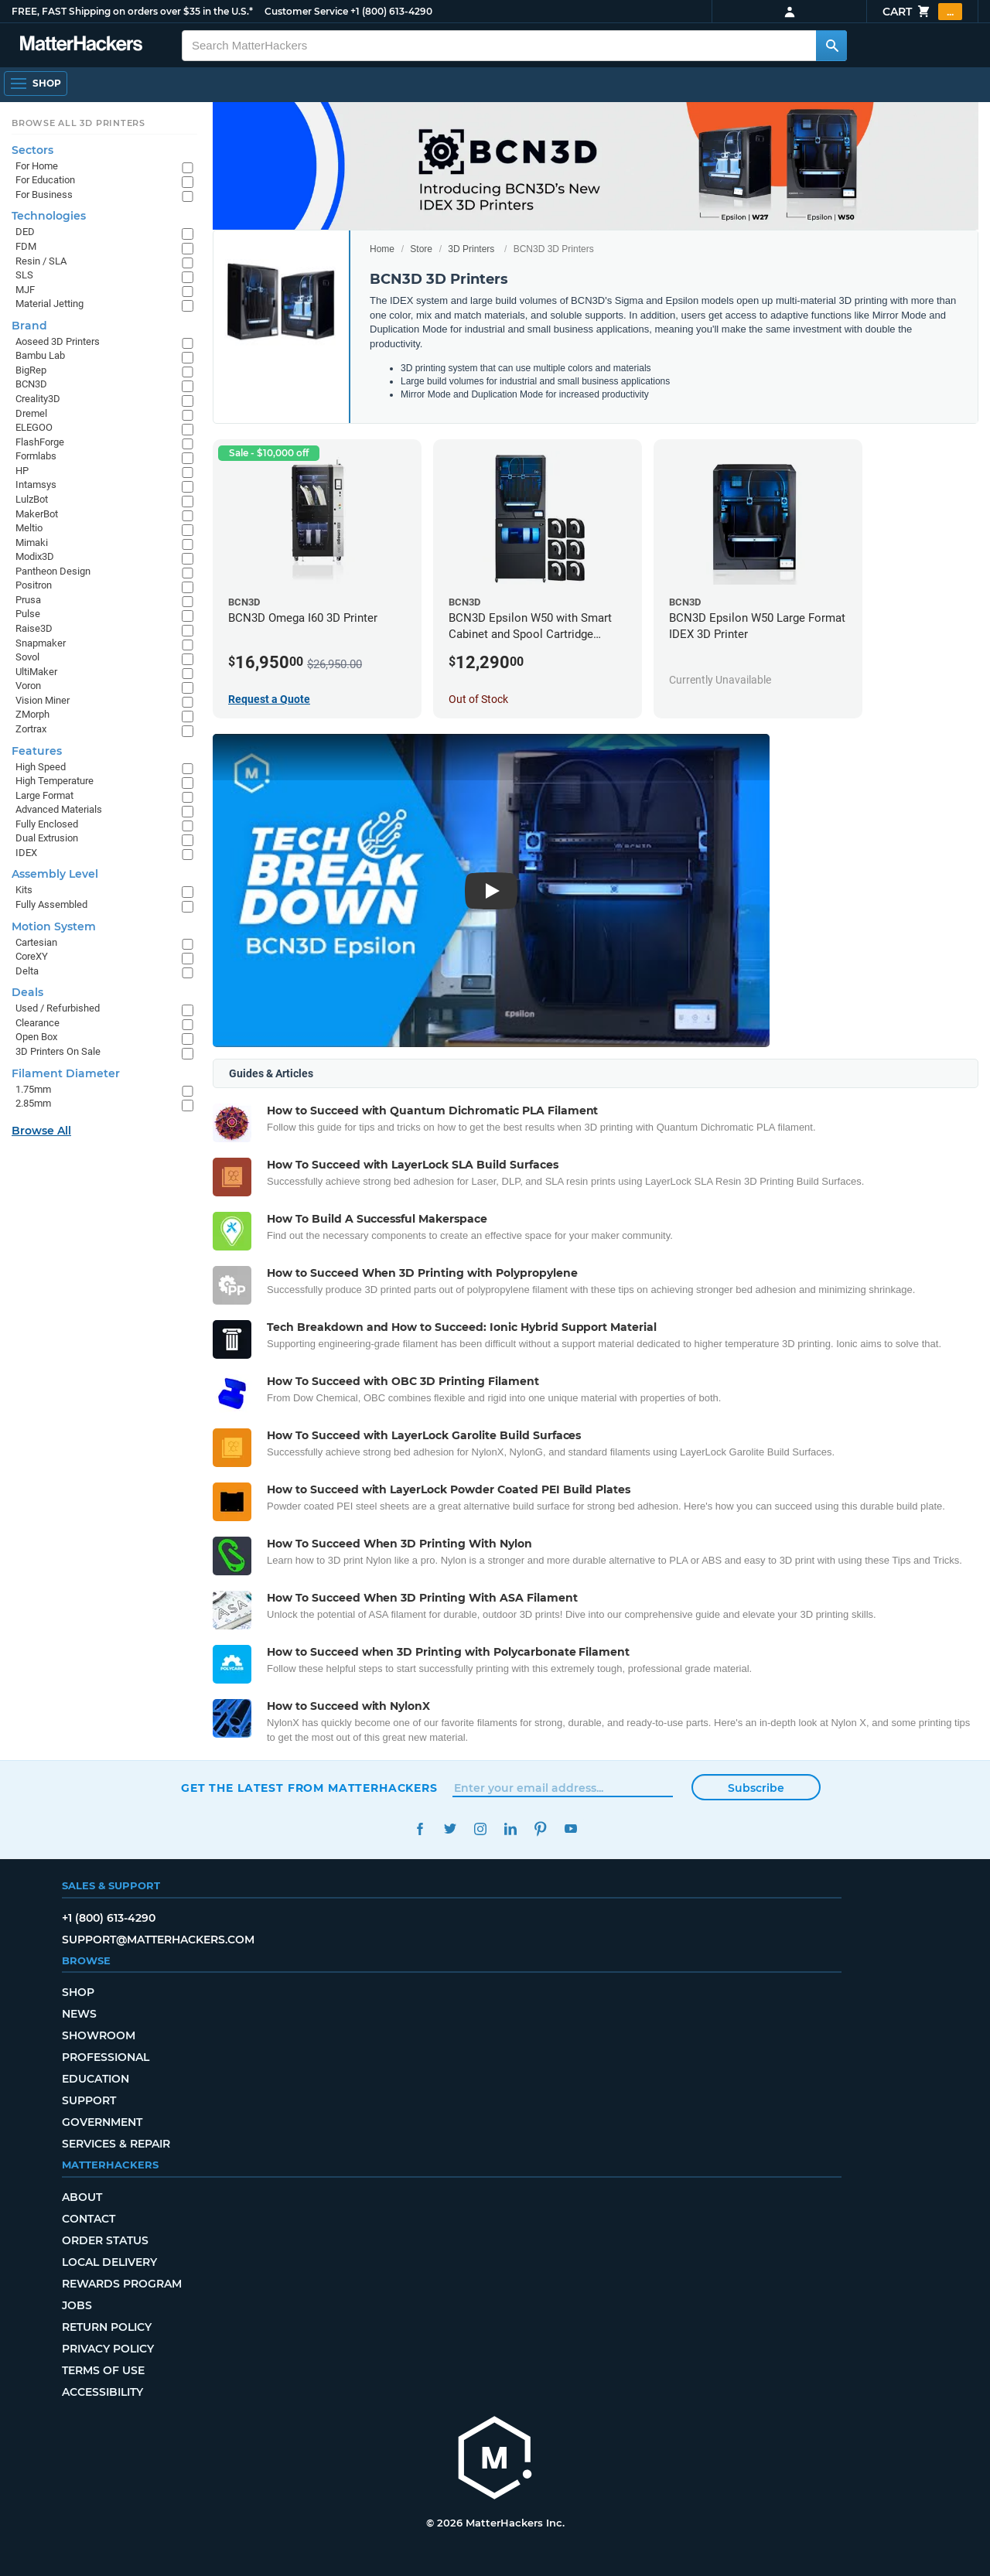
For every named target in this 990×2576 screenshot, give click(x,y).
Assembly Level (55, 874)
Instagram (479, 1828)
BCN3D (31, 384)
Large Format (44, 795)
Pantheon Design (52, 571)
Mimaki (31, 542)
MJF (25, 289)
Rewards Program (122, 2284)
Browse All (41, 1131)
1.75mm (33, 1089)
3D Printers (471, 249)
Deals (27, 992)
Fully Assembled (51, 904)
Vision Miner (42, 700)
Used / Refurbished (57, 1008)
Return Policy (107, 2327)
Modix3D (34, 556)
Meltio (29, 528)
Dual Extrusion (46, 838)
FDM (25, 246)
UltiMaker (36, 671)
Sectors (32, 150)
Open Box (36, 1036)
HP (22, 470)
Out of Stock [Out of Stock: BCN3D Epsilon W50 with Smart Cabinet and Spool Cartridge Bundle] (478, 699)
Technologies (49, 216)
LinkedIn (510, 1828)
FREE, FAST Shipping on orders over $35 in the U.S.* (132, 11)
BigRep (30, 370)
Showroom (98, 2035)
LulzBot (31, 499)
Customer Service (306, 11)
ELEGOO (34, 427)
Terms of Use (103, 2370)
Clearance (37, 1023)
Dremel (31, 413)
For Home (36, 166)
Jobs (77, 2305)
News (79, 2014)
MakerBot (36, 514)
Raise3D (34, 628)
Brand (29, 326)
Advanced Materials (58, 809)
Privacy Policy (108, 2349)
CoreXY (31, 956)
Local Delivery (109, 2262)
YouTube (570, 1828)
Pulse (27, 613)
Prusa (28, 600)
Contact (88, 2219)
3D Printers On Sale (58, 1051)
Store (421, 249)
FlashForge (39, 442)
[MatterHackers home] (81, 45)
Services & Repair (116, 2144)
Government (102, 2122)
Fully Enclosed (46, 824)
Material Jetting (49, 303)
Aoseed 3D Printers (57, 341)
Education (95, 2079)
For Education (45, 180)
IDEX (26, 852)
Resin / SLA (41, 261)
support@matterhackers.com (158, 1940)
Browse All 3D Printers (78, 123)
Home (382, 249)
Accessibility (102, 2392)
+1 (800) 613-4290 (391, 11)
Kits (23, 890)
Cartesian (36, 942)
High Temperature (54, 780)
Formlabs (35, 456)
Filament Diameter (66, 1073)
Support (89, 2100)
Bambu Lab (40, 355)
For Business (44, 194)
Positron (33, 585)
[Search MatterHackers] (831, 45)
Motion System (54, 926)
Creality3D (37, 398)
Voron (28, 685)
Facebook (419, 1828)
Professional (105, 2057)
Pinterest (540, 1828)
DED (25, 231)
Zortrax (30, 729)
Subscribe (756, 1788)
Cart (922, 11)
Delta (27, 971)
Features (37, 751)
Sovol (27, 657)
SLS (24, 275)
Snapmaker (40, 643)
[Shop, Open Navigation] (35, 83)
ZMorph (32, 714)
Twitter (449, 1828)
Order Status (105, 2240)
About (82, 2197)
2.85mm (33, 1103)
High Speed (40, 767)
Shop (78, 1992)
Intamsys (35, 484)
